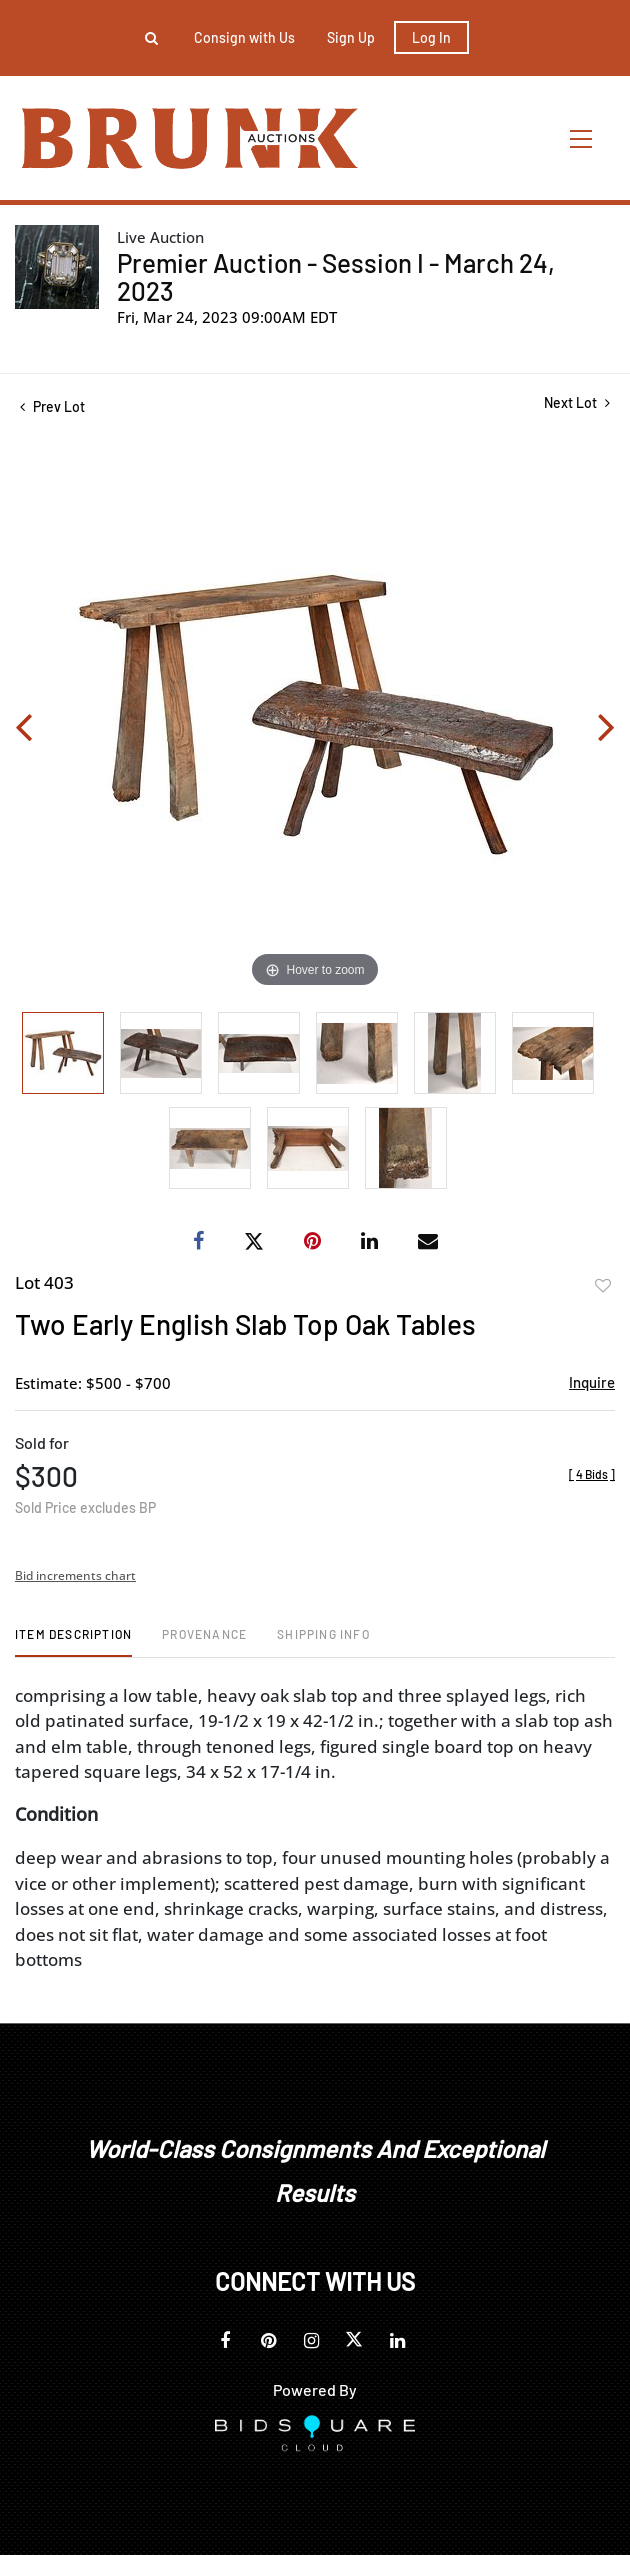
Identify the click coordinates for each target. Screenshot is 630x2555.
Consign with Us (244, 37)
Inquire (592, 1382)
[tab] (73, 1641)
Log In (431, 37)
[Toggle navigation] (582, 138)
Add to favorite (603, 1286)
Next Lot (577, 402)
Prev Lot (52, 406)
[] (592, 1474)
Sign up (351, 37)
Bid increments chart (75, 1575)
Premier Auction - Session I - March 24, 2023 (336, 276)
